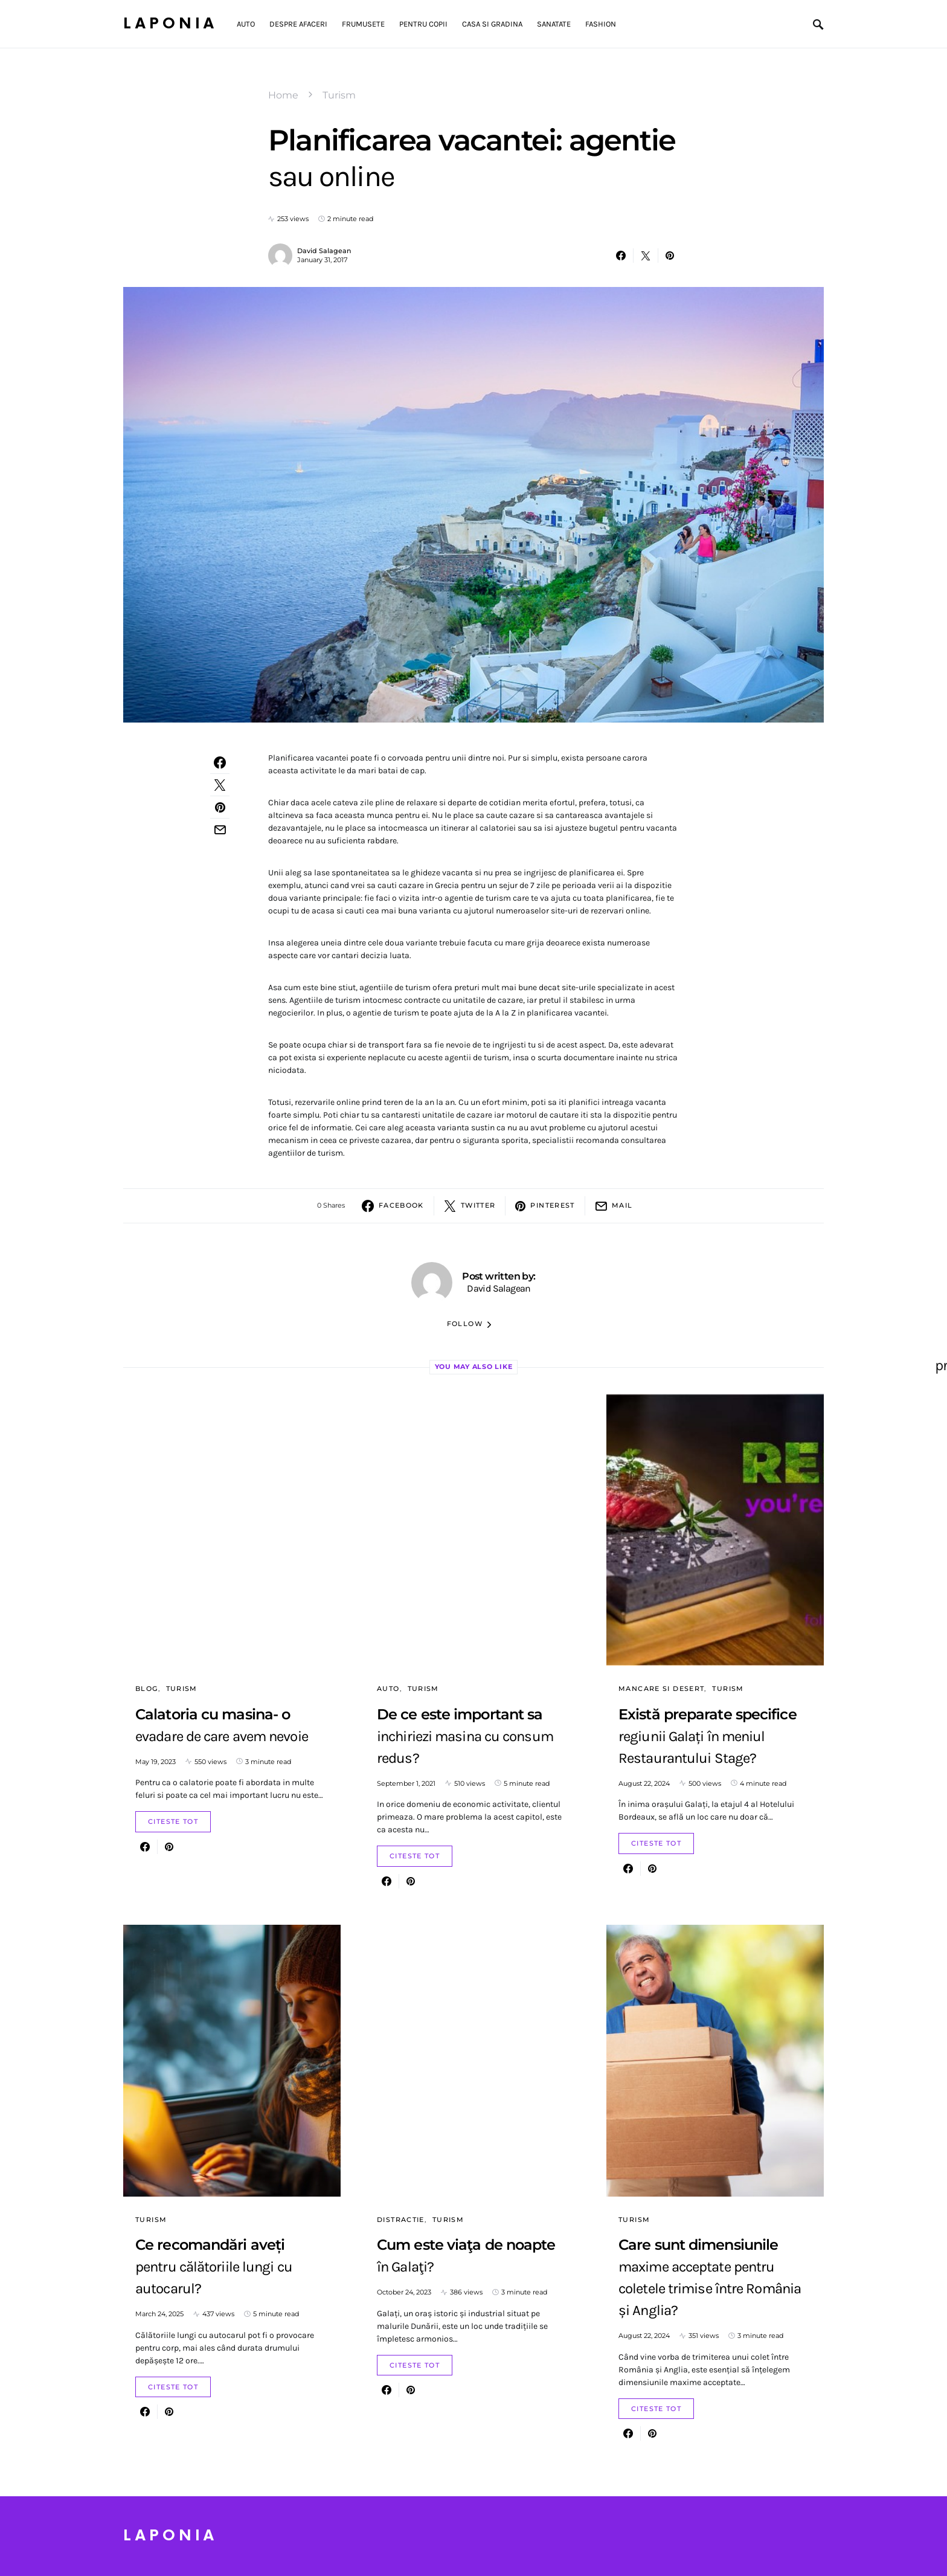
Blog (146, 1688)
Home (283, 95)
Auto (388, 1688)
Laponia (170, 24)
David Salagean (324, 250)
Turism (339, 95)
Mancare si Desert (661, 1688)
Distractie (401, 2219)
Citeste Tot (173, 1821)
